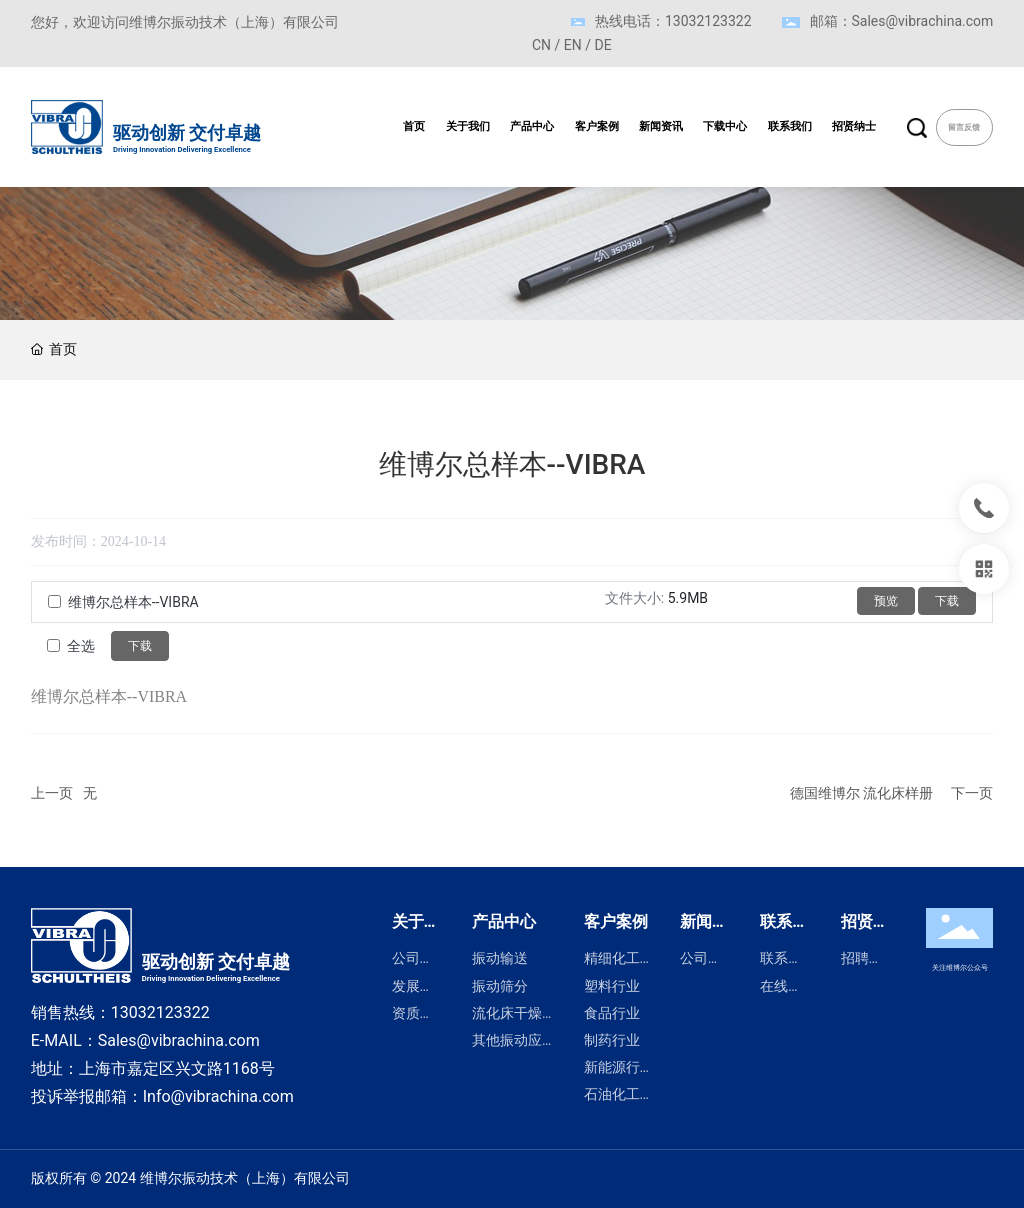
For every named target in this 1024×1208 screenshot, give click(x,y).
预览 (886, 601)
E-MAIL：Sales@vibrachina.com (145, 1040)
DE (603, 45)
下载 (947, 601)
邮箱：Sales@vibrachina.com (902, 21)
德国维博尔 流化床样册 (861, 793)
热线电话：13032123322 (673, 21)
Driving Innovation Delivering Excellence (182, 149)
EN (573, 45)
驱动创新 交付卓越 (187, 133)
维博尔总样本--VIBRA (133, 602)
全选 (81, 646)
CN (541, 45)
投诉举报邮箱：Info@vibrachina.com (162, 1096)
